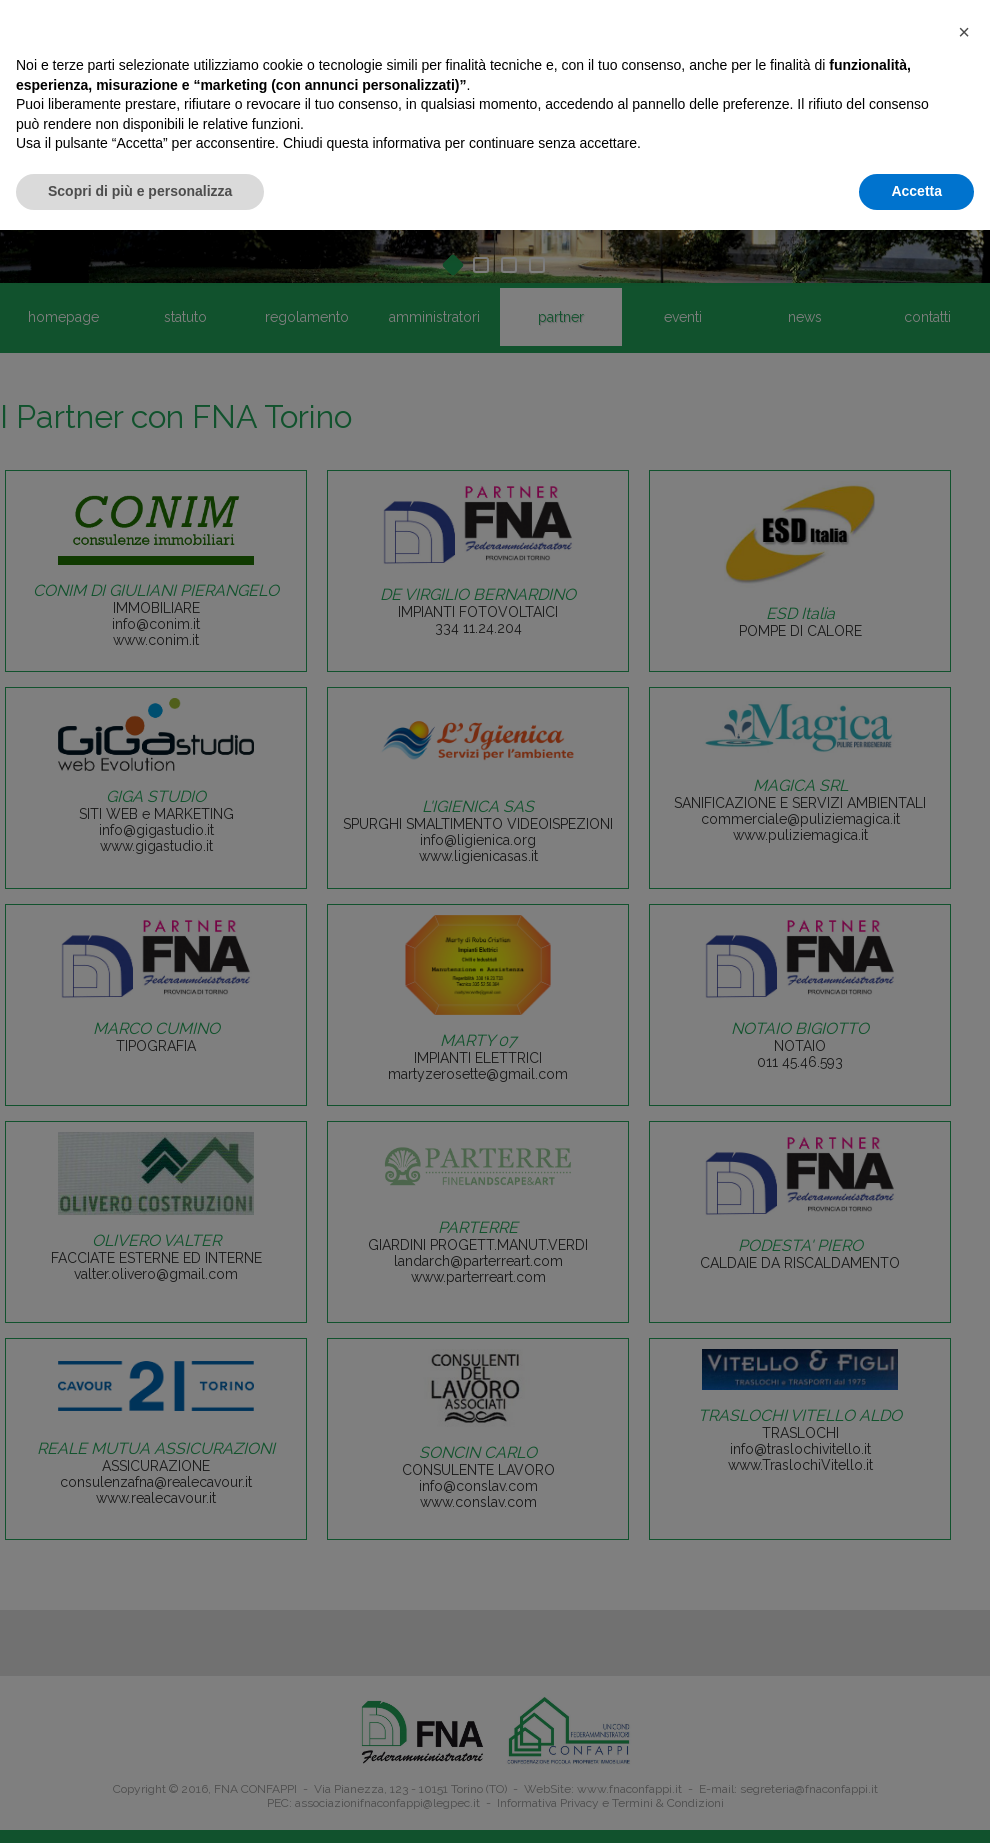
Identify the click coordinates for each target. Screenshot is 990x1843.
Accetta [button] (916, 191)
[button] (964, 32)
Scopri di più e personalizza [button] (140, 191)
